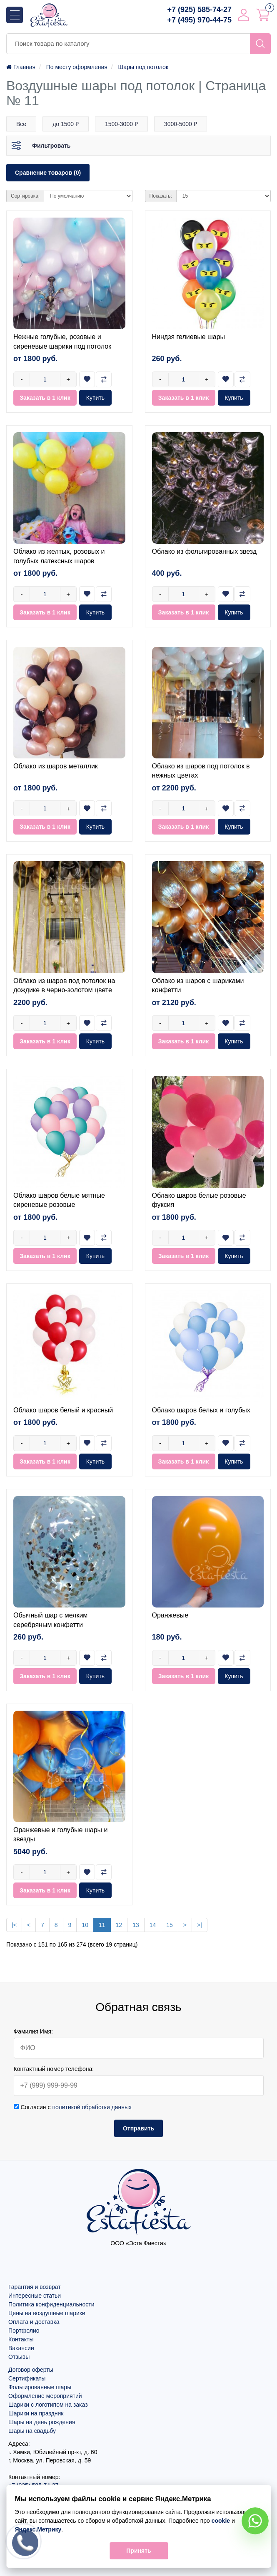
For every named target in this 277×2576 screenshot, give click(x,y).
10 (85, 1925)
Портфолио (24, 2330)
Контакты (20, 2339)
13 (135, 1925)
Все (21, 124)
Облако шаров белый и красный (63, 1410)
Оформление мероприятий (45, 2396)
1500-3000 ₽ (121, 124)
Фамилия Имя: (33, 2031)
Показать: (161, 196)
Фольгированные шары (39, 2387)
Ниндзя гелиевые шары (188, 336)
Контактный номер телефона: (54, 2069)
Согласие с (73, 2107)
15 (169, 1925)
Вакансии (21, 2348)
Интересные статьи (34, 2295)
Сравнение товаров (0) (48, 172)
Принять (138, 2550)
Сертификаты (26, 2378)
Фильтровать (51, 145)
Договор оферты (30, 2369)
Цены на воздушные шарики (46, 2313)
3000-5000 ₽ (180, 124)
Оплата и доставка (33, 2321)
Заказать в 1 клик (45, 397)
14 (153, 1925)
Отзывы (19, 2356)
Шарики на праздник (35, 2413)
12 (119, 1925)
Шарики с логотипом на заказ (48, 2404)
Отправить (138, 2128)
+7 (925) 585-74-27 (199, 9)
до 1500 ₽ (65, 124)
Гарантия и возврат (34, 2287)
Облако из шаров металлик (55, 766)
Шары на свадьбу (32, 2430)
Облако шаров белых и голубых (201, 1410)
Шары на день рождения (41, 2422)
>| (199, 1925)
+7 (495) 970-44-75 (199, 20)
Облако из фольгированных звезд (204, 551)
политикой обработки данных (92, 2107)
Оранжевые (170, 1615)
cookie (220, 2520)
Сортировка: (25, 196)
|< (14, 1925)
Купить (95, 397)
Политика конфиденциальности (51, 2304)
